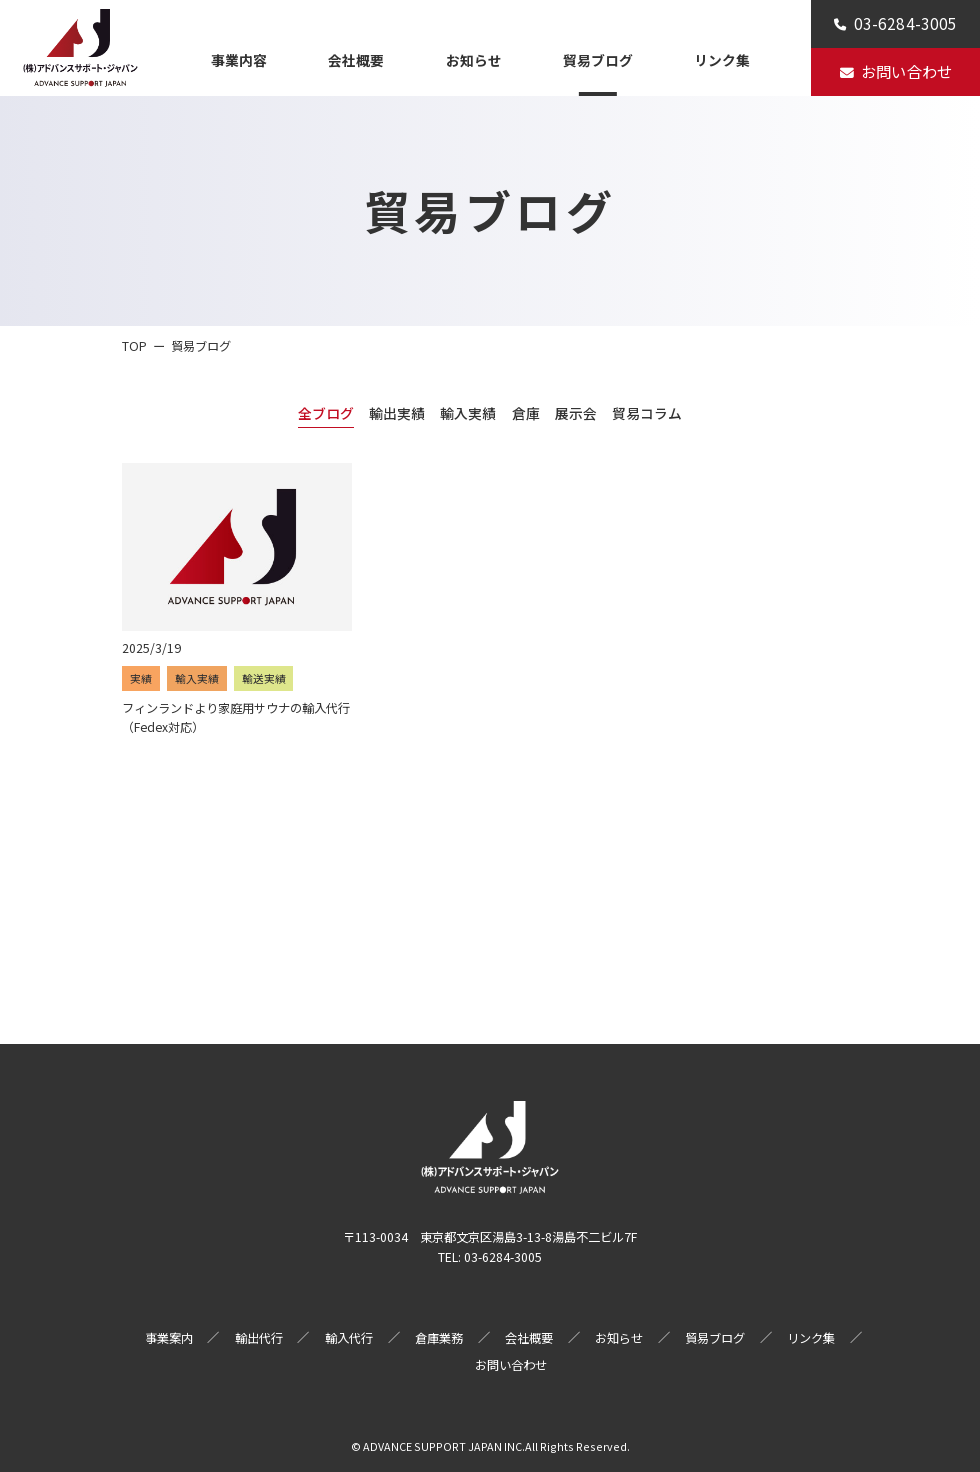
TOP (134, 346)
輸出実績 (397, 413)
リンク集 (722, 60)
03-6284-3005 (503, 1257)
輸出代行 (259, 1338)
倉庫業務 (439, 1338)
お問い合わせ (511, 1365)
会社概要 (356, 60)
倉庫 (526, 413)
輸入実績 (468, 413)
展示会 (576, 413)
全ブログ (326, 413)
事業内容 (239, 60)
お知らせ (474, 60)
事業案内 (169, 1338)
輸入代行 (349, 1338)
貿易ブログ (598, 60)
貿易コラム (647, 413)
